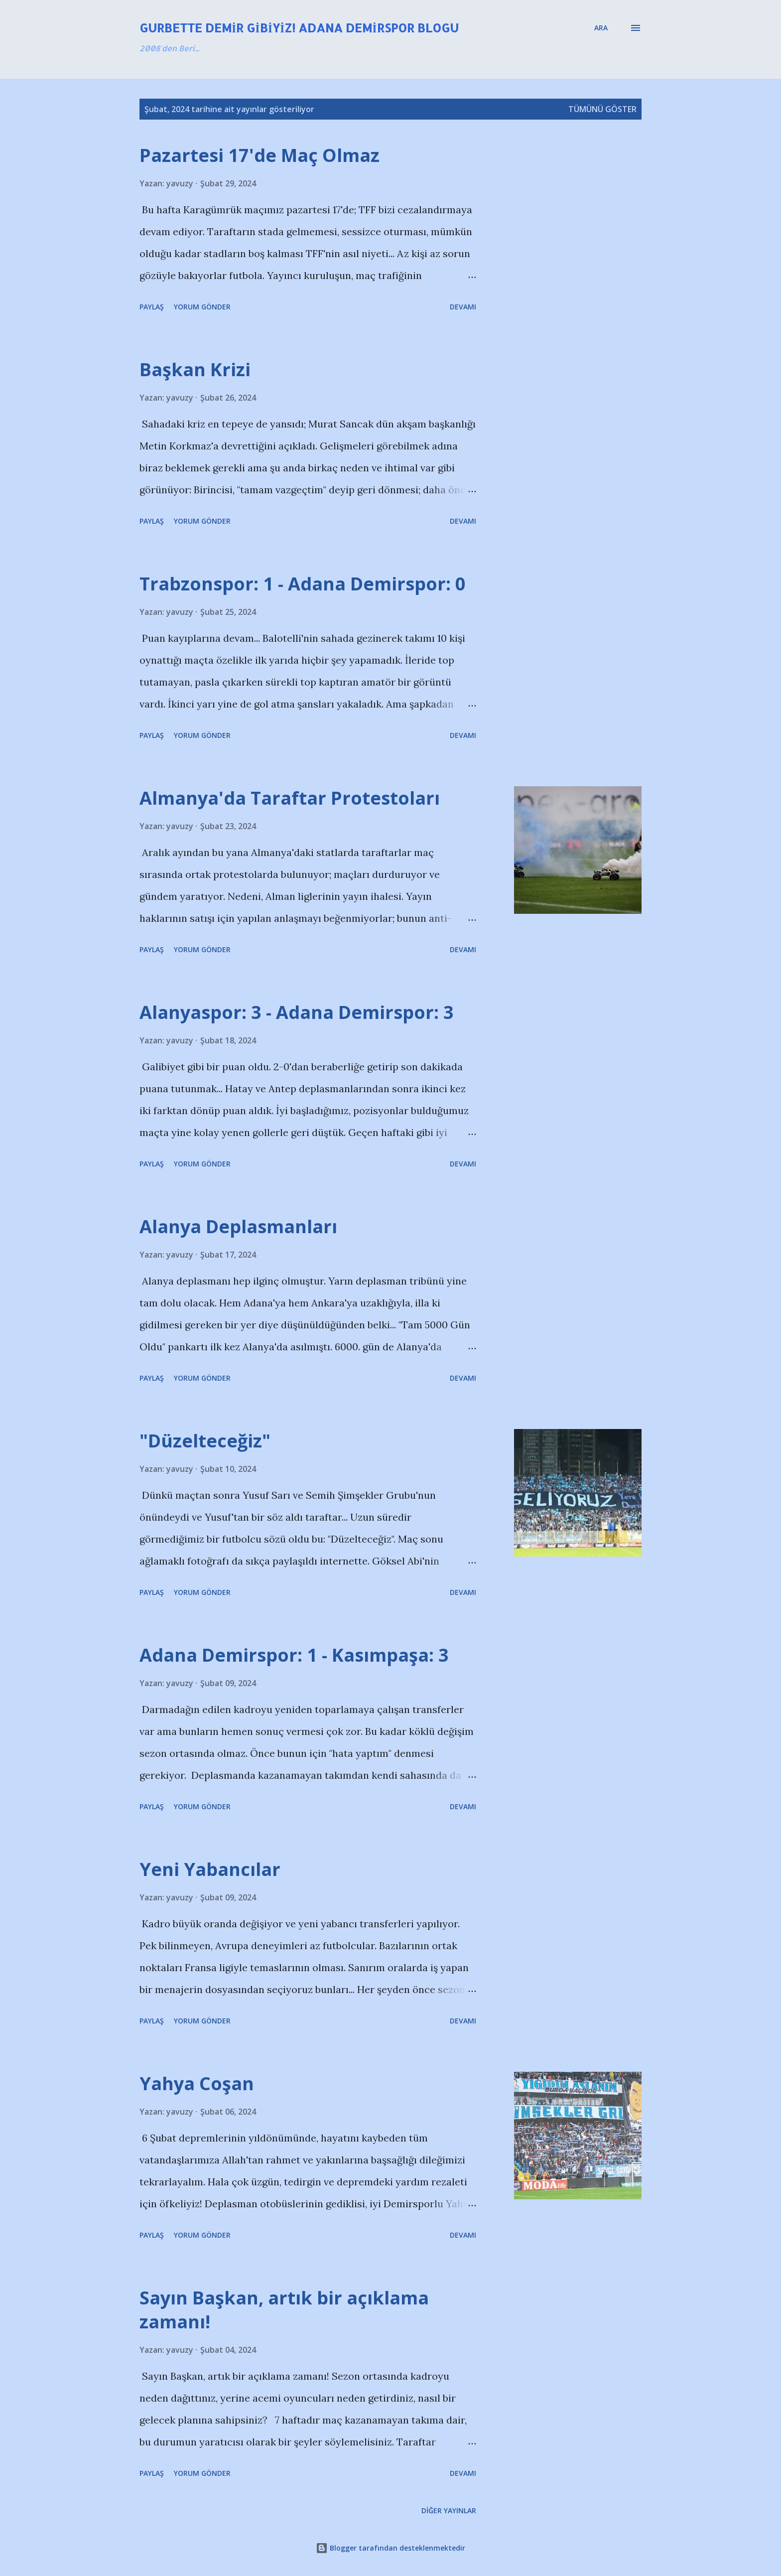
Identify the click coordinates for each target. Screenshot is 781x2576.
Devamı (463, 306)
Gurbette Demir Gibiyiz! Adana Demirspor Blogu (299, 27)
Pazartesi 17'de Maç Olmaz (259, 155)
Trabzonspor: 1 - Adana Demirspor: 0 (302, 584)
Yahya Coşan (196, 2083)
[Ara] (601, 28)
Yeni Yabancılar (209, 1869)
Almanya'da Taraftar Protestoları (289, 798)
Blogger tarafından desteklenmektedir (390, 2548)
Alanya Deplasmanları (238, 1226)
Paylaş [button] (151, 306)
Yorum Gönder (202, 306)
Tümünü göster (602, 109)
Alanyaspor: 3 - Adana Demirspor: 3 (296, 1012)
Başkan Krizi (195, 369)
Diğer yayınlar (448, 2510)
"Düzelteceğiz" (204, 1441)
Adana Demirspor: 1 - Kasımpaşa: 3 (294, 1655)
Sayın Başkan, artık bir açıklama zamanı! (284, 2310)
